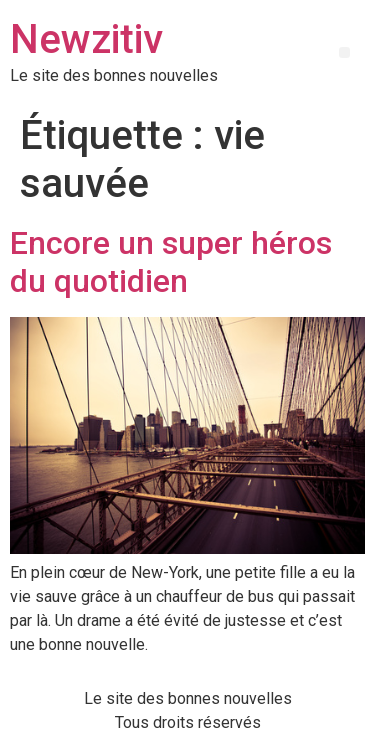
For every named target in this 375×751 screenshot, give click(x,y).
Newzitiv (86, 39)
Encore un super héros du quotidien (171, 262)
